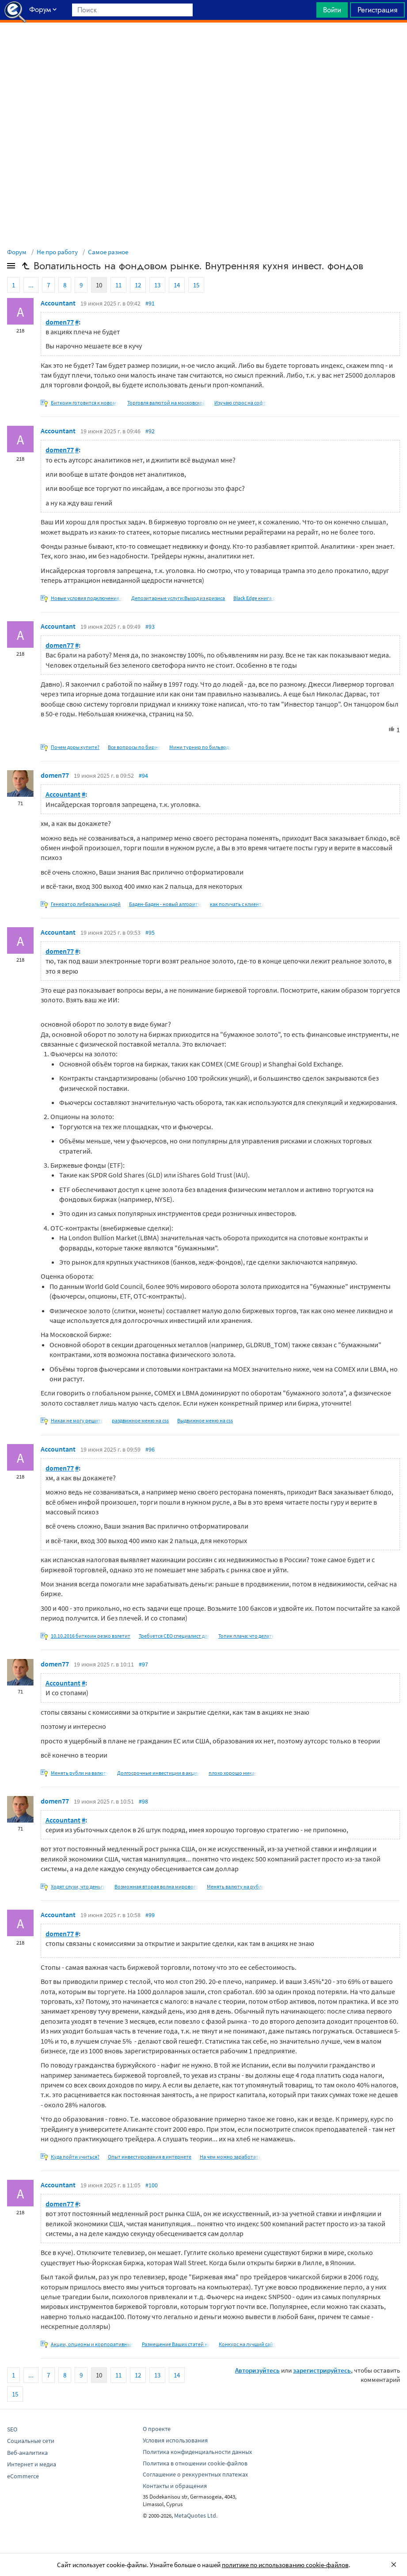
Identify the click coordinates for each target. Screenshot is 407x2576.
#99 (150, 1915)
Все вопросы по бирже (134, 747)
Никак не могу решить (77, 1420)
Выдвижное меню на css (205, 1420)
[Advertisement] (203, 45)
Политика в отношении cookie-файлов (195, 2463)
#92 (150, 431)
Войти (332, 9)
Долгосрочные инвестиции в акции (158, 1773)
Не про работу (57, 252)
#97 (143, 1664)
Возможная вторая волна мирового (156, 1886)
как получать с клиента (237, 904)
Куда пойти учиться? (75, 2156)
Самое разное (108, 252)
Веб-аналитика (27, 2453)
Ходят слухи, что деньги (78, 1886)
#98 (143, 1801)
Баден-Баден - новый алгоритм (165, 904)
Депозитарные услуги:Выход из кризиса (178, 598)
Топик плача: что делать (246, 1635)
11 (118, 285)
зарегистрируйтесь (322, 2370)
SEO (12, 2429)
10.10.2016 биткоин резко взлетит (90, 1635)
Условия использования (175, 2440)
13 (157, 285)
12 (138, 285)
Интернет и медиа (31, 2464)
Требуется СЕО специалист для (174, 1635)
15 (196, 285)
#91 (150, 303)
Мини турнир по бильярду (200, 747)
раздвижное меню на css (140, 1420)
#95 (150, 932)
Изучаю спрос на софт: (240, 402)
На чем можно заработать (230, 2156)
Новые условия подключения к (87, 598)
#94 (143, 776)
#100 (151, 2185)
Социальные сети (30, 2441)
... (31, 285)
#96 (150, 1449)
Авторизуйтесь (257, 2370)
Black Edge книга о (254, 598)
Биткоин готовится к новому (85, 402)
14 (177, 285)
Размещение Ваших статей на (176, 2344)
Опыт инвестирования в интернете (149, 2156)
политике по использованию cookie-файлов (285, 2565)
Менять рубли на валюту (80, 1773)
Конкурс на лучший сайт (247, 2344)
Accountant (58, 302)
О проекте (157, 2429)
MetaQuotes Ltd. (195, 2515)
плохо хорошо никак (233, 1773)
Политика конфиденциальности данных (197, 2452)
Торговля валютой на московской (166, 402)
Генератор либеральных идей (86, 904)
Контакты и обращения (175, 2486)
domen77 (60, 321)
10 (99, 285)
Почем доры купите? (75, 747)
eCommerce (23, 2476)
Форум (17, 252)
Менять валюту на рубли (236, 1886)
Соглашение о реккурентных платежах (195, 2474)
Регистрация (377, 9)
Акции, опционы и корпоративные (92, 2344)
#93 (150, 627)
